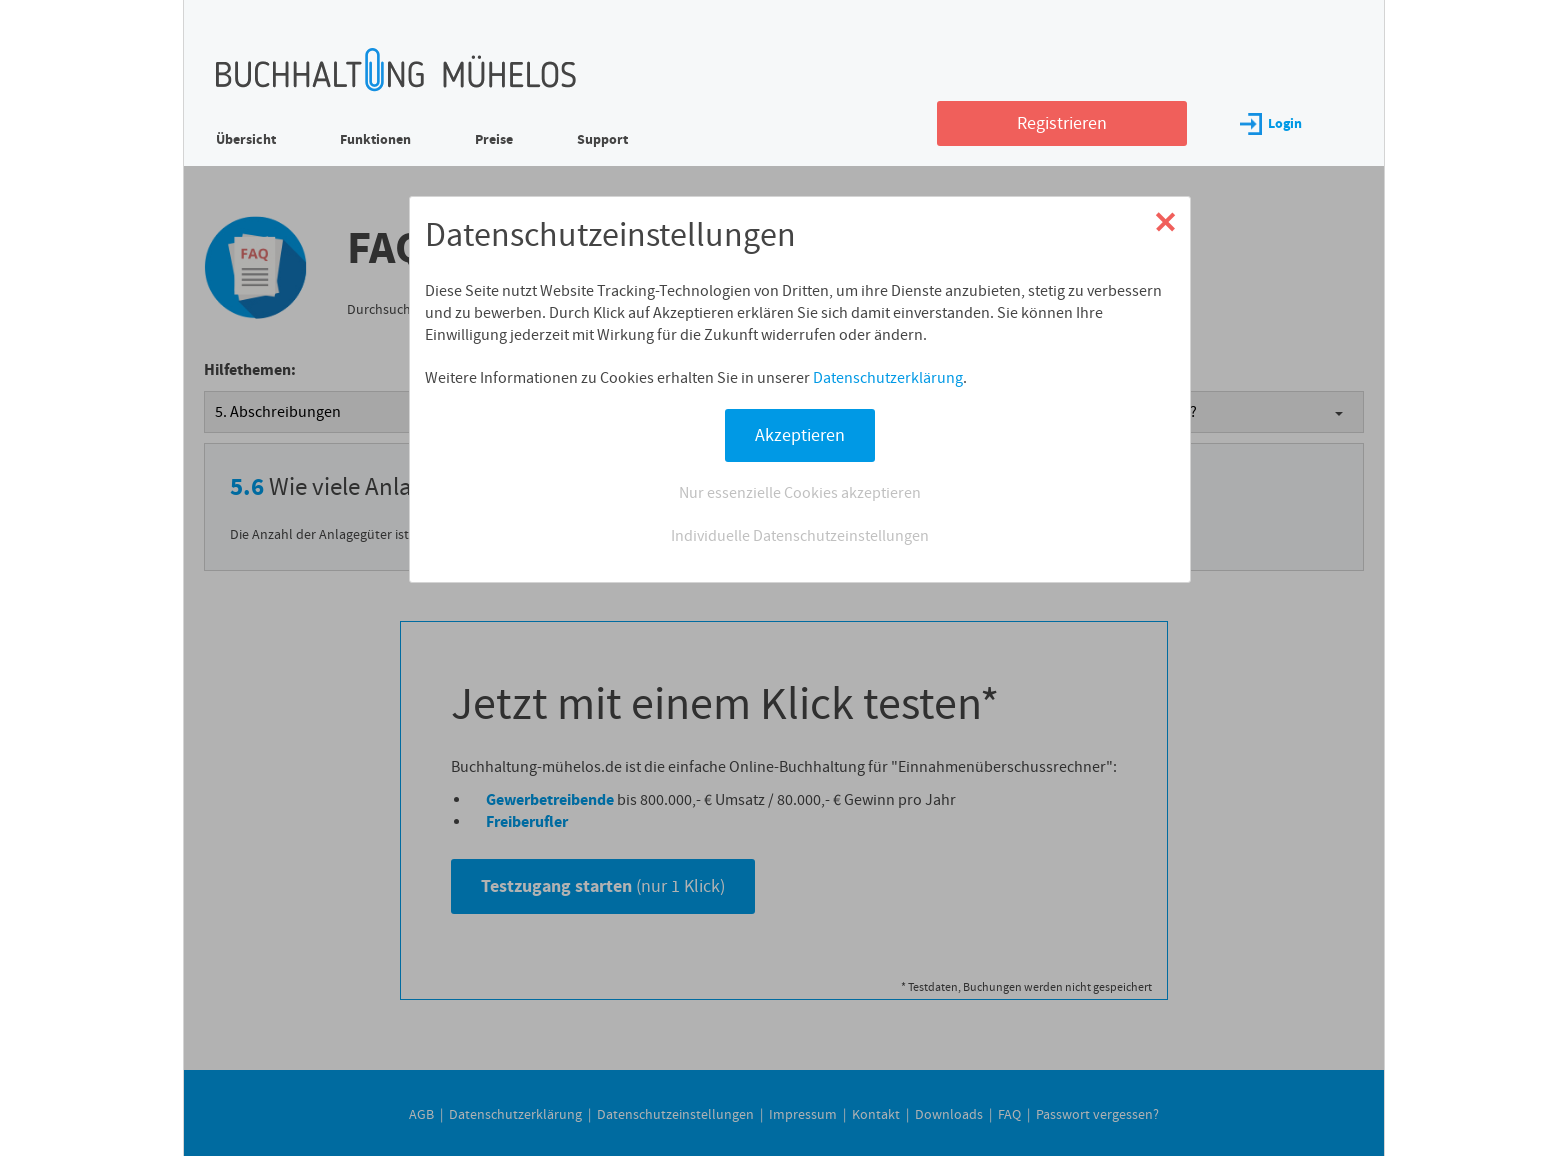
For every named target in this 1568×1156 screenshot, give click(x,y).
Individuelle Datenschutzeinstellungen (800, 536)
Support (602, 139)
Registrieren (1062, 123)
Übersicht (246, 139)
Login (1271, 123)
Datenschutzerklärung (888, 378)
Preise (494, 139)
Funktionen (375, 139)
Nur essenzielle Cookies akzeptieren (800, 493)
